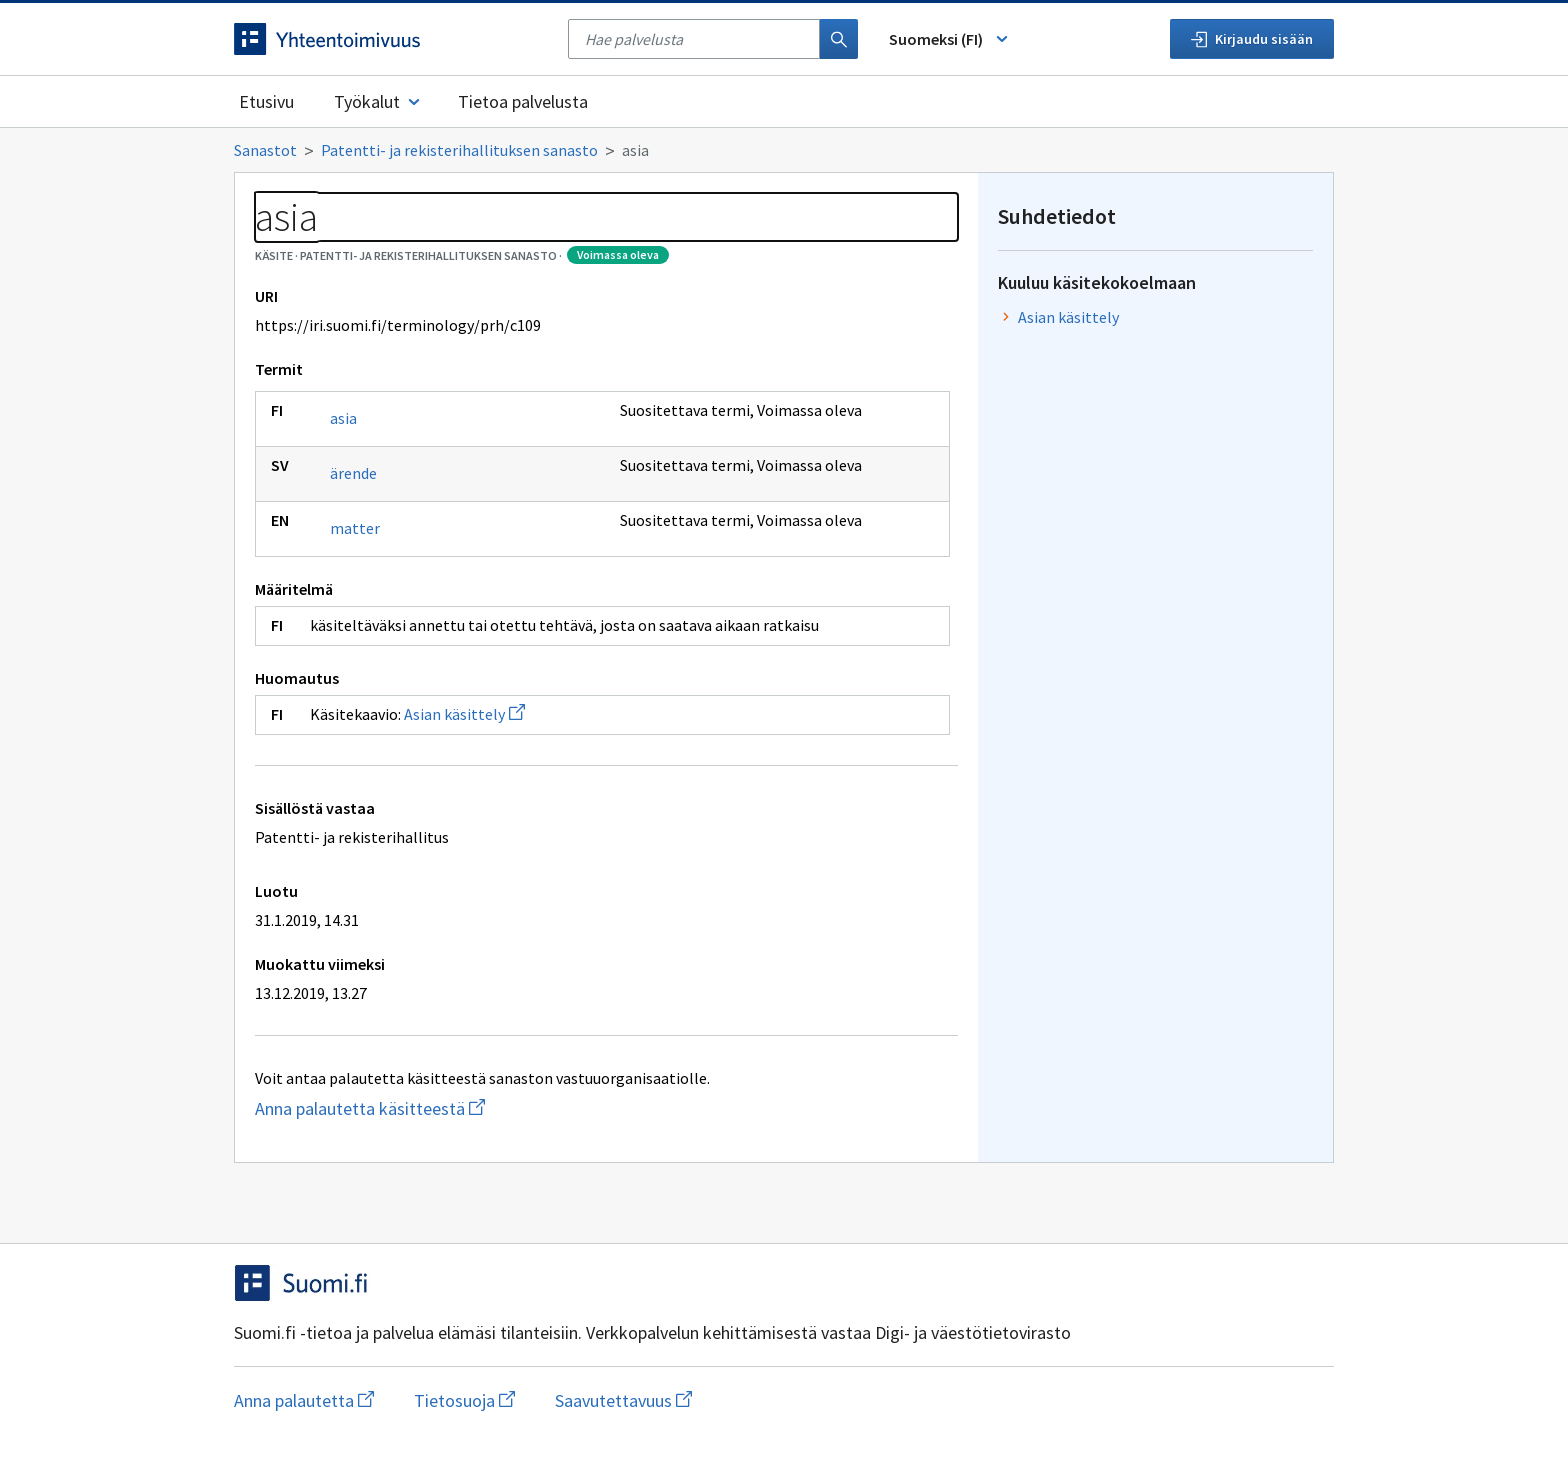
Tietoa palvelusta (523, 101)
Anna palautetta (304, 1400)
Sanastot (265, 150)
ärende (353, 473)
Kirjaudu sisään (1252, 39)
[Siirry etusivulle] (391, 39)
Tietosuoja (464, 1400)
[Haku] (839, 39)
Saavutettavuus (623, 1400)
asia (343, 418)
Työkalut (378, 101)
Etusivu (266, 101)
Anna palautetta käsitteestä (449, 1108)
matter (355, 528)
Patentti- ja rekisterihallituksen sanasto (459, 150)
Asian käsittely (464, 714)
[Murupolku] (784, 150)
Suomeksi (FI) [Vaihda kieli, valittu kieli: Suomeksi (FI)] (950, 39)
